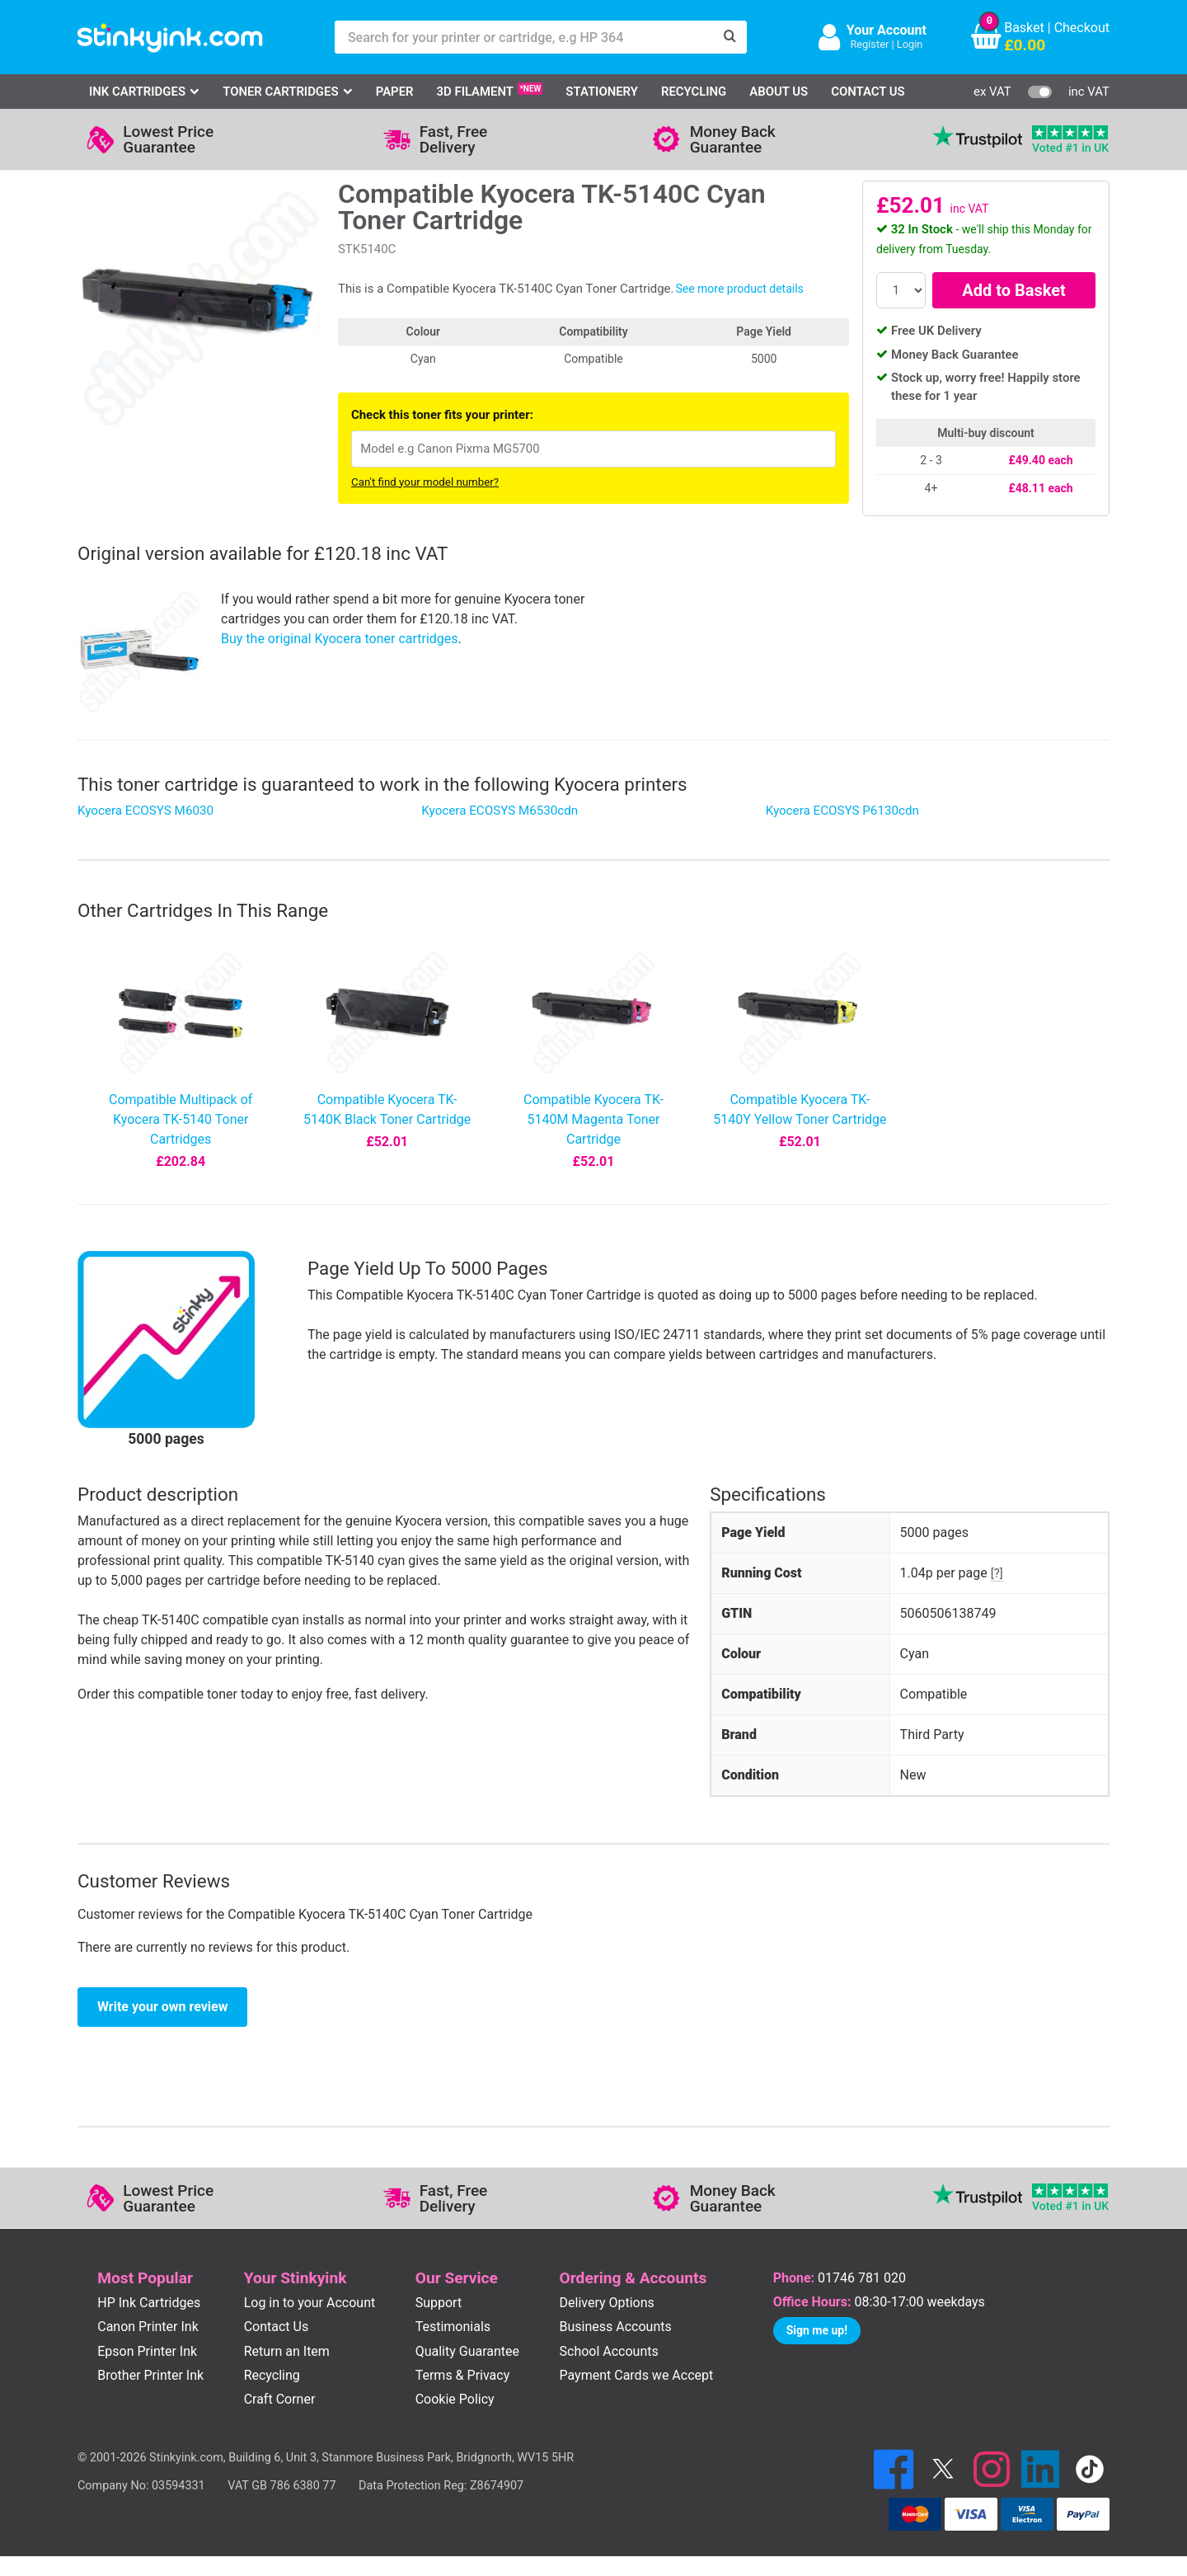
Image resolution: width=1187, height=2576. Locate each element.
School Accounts (609, 2351)
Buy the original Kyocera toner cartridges (339, 638)
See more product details (739, 288)
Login (910, 44)
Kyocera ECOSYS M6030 (145, 810)
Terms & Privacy (462, 2375)
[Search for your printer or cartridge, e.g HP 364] (524, 37)
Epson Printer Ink (147, 2351)
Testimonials (452, 2326)
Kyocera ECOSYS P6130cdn (842, 810)
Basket (1024, 27)
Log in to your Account (310, 2302)
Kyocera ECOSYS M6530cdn (499, 810)
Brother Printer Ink (150, 2375)
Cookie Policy (455, 2399)
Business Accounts (616, 2326)
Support (438, 2302)
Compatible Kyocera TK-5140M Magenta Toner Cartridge (593, 1119)
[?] (997, 1573)
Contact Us (868, 91)
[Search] (730, 37)
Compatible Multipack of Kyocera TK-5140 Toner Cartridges (180, 1119)
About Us (778, 91)
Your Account (887, 30)
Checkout (1082, 27)
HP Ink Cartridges (148, 2302)
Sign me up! (816, 2330)
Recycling (693, 91)
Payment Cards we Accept (637, 2375)
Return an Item (287, 2351)
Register (869, 44)
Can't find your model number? (425, 482)
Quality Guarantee (467, 2351)
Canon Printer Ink (148, 2326)
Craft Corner (280, 2399)
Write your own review (162, 2006)
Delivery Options (607, 2302)
